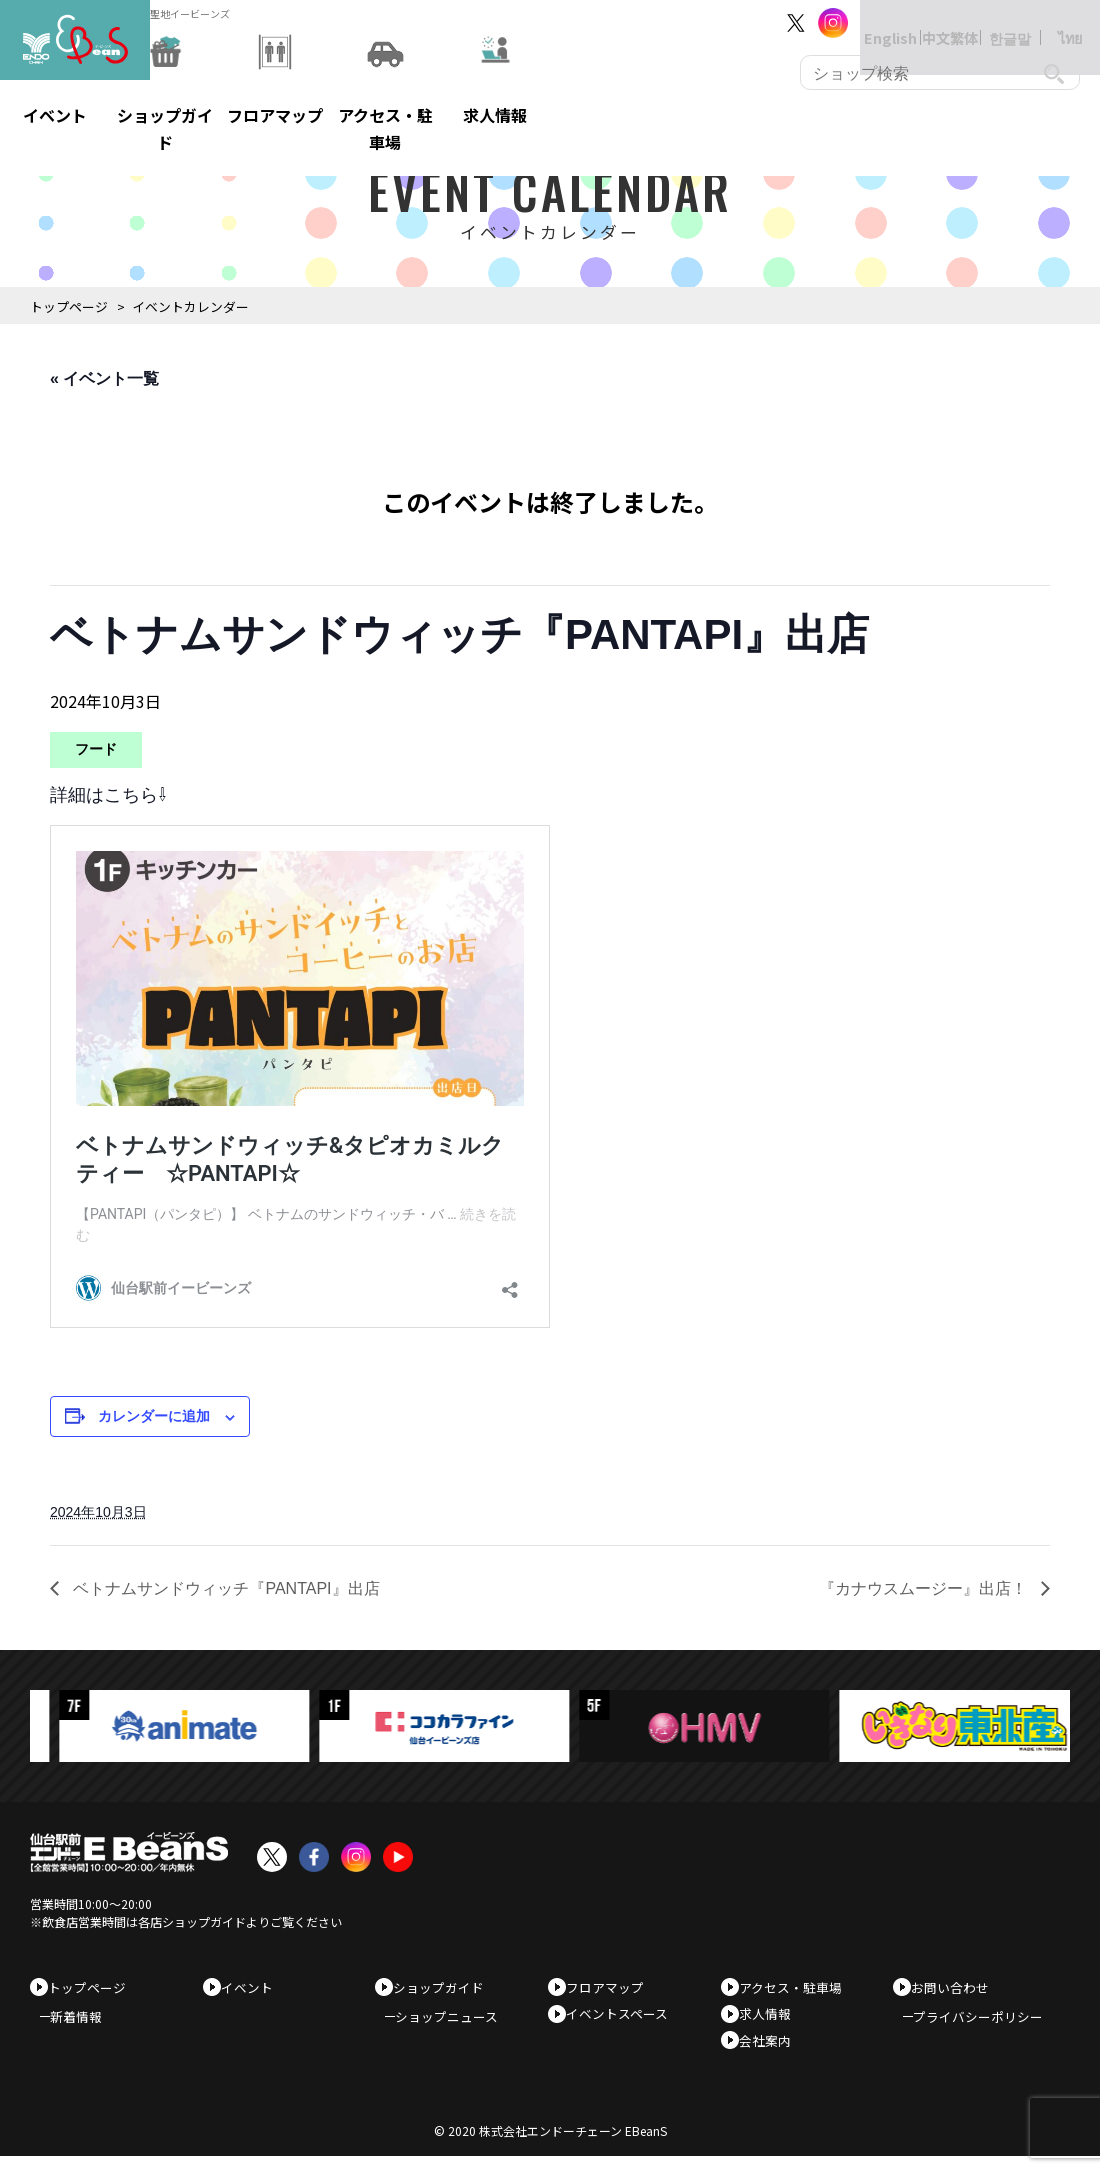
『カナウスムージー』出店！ (925, 1588)
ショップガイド (445, 1987)
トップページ (69, 306)
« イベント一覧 (104, 378)
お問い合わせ (957, 1987)
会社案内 (772, 2050)
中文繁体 (930, 22)
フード (96, 749)
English (870, 22)
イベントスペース (624, 2019)
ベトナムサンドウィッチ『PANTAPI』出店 (224, 1588)
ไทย (1050, 22)
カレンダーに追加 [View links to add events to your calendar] (154, 1416)
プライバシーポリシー (988, 2024)
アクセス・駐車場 (797, 1987)
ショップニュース (456, 2024)
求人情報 (772, 2019)
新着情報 (86, 2024)
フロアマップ (612, 1987)
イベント (254, 1987)
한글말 (990, 22)
